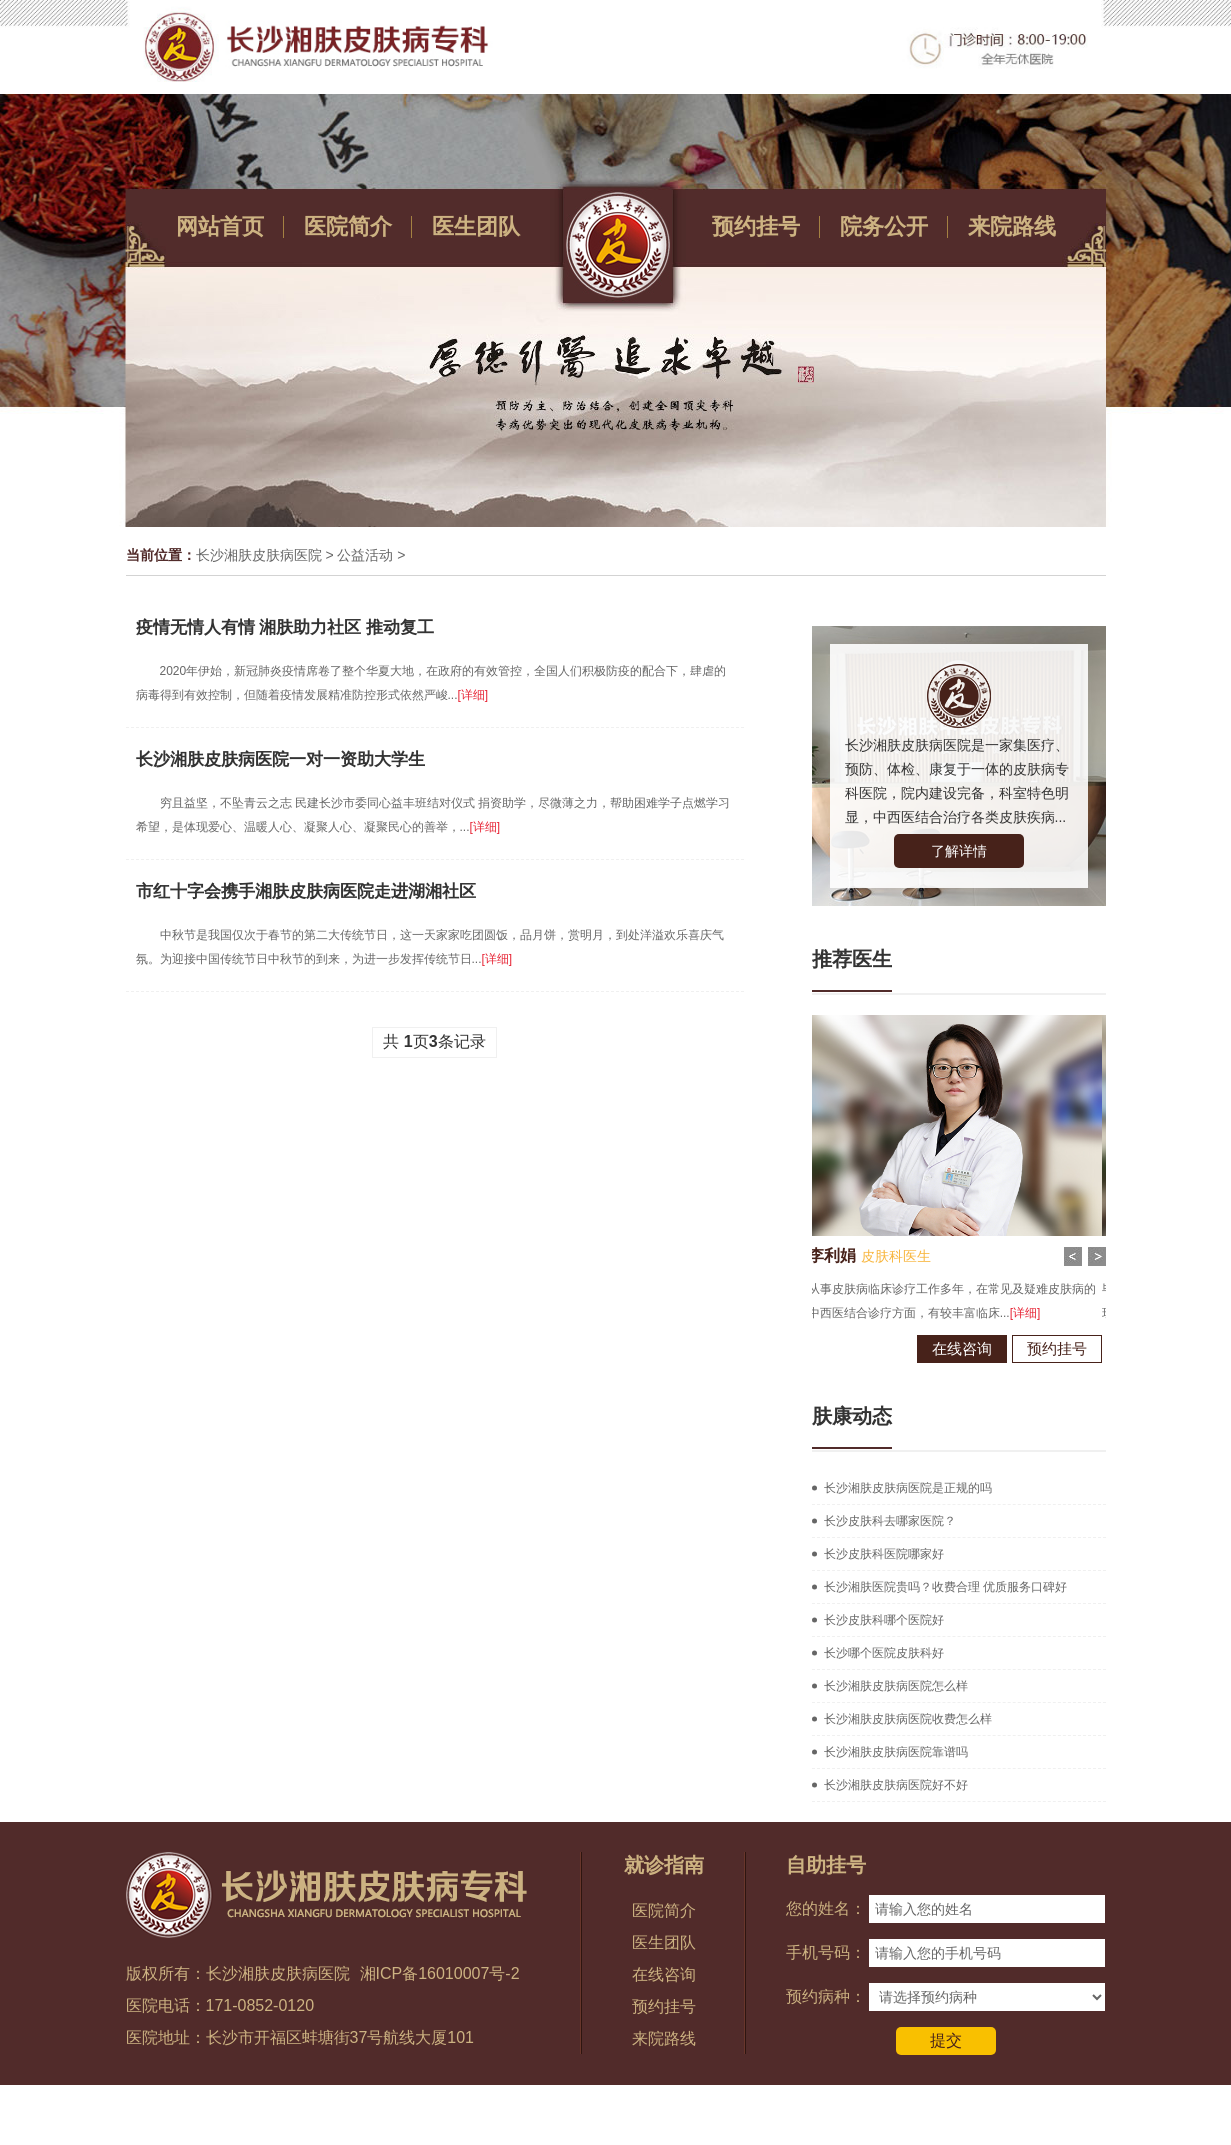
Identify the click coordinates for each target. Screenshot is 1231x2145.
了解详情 (959, 851)
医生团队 (476, 226)
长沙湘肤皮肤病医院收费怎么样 (908, 1719)
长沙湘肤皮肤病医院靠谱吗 (896, 1752)
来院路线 (1012, 226)
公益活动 (365, 555)
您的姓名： (826, 1908)
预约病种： (826, 1996)
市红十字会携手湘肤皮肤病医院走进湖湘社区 (306, 891)
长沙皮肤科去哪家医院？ (890, 1521)
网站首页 (220, 226)
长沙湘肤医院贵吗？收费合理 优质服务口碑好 (945, 1587)
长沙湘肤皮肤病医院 (259, 555)
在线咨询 (905, 1348)
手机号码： (826, 1952)
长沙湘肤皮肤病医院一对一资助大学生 (280, 759)
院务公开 (884, 226)
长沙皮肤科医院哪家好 (884, 1554)
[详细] (473, 695)
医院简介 (348, 226)
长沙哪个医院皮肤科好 (884, 1653)
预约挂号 (756, 226)
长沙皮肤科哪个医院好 (884, 1620)
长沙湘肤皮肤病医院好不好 (896, 1785)
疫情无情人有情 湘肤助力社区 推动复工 (285, 627)
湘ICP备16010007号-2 (440, 1973)
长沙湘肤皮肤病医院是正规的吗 (908, 1488)
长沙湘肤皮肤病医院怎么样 (896, 1686)
